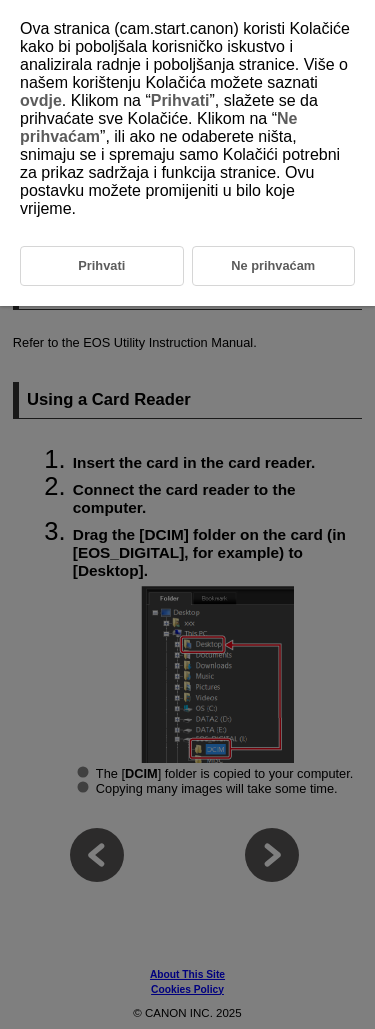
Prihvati (180, 100)
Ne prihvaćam (273, 265)
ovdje (41, 100)
